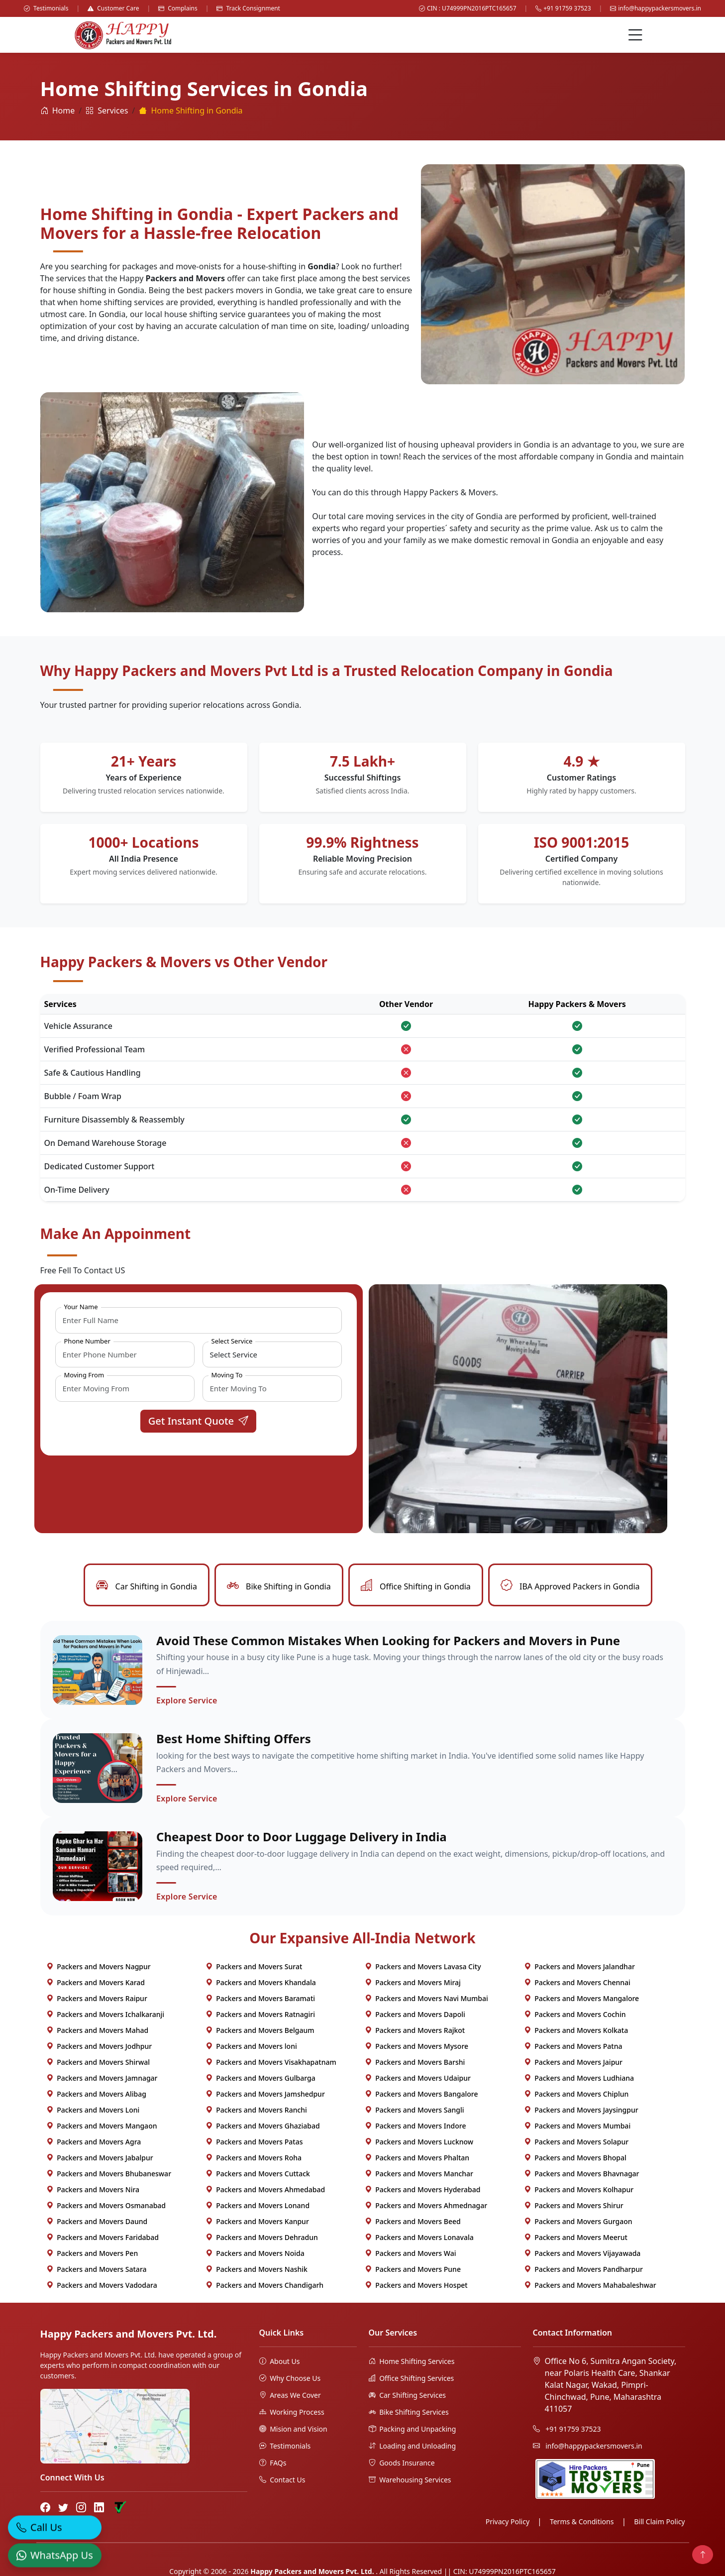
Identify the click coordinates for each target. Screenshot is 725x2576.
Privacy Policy (507, 2523)
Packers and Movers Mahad (97, 2031)
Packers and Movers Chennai (577, 1984)
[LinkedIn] (99, 2508)
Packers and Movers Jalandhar (579, 1968)
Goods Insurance (402, 2464)
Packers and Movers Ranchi (256, 2111)
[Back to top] (702, 2554)
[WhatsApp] (55, 2552)
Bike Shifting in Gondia (279, 1586)
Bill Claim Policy (659, 2523)
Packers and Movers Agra (93, 2143)
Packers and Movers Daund (97, 2223)
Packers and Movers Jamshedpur (265, 2095)
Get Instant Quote (198, 1421)
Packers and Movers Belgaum (260, 2031)
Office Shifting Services (411, 2379)
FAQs (273, 2464)
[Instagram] (81, 2508)
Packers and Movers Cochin (575, 2015)
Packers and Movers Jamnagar (102, 2079)
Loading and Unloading (412, 2447)
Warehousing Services (410, 2481)
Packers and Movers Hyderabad (423, 2191)
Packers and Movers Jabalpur (99, 2159)
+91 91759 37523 (563, 8)
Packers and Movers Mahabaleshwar (590, 2286)
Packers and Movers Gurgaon (578, 2223)
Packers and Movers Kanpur (257, 2223)
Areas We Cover (290, 2396)
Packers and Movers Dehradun (262, 2238)
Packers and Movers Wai (410, 2254)
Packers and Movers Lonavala (419, 2238)
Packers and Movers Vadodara (101, 2286)
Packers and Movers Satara (96, 2270)
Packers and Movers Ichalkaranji (105, 2015)
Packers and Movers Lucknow (419, 2143)
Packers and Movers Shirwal (98, 2063)
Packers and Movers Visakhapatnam (271, 2063)
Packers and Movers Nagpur (98, 1968)
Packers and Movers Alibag (96, 2095)
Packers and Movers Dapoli (415, 2015)
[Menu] (635, 35)
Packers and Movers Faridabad (102, 2238)
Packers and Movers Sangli (414, 2111)
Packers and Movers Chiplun (576, 2095)
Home (57, 110)
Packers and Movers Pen (92, 2254)
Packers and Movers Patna (573, 2047)
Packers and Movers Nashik (257, 2270)
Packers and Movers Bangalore (421, 2095)
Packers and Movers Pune (413, 2270)
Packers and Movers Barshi (415, 2063)
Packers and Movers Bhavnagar (581, 2175)
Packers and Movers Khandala (261, 1984)
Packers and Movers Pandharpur (583, 2270)
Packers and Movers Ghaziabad (263, 2127)
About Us (279, 2362)
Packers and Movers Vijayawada (582, 2254)
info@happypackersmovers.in (655, 8)
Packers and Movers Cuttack (258, 2175)
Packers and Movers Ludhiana (579, 2079)
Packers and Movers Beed (413, 2223)
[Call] (55, 2524)
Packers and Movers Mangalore (581, 2000)
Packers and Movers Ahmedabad (265, 2191)
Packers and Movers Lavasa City (423, 1968)
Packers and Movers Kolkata (576, 2031)
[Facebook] (45, 2508)
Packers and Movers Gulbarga (260, 2079)
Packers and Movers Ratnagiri (260, 2015)
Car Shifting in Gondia (146, 1586)
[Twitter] (63, 2508)
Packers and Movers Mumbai (577, 2127)
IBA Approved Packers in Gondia (570, 1586)
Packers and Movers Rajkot (415, 2031)
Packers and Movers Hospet (416, 2286)
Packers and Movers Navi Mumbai (426, 2000)
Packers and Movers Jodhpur (99, 2047)
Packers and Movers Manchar (419, 2175)
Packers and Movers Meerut (575, 2238)
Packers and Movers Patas (254, 2143)
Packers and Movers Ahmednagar (426, 2207)
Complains (178, 8)
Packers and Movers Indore (415, 2127)
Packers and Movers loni (251, 2047)
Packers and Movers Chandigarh (265, 2286)
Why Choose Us (290, 2379)
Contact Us (282, 2481)
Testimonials (46, 8)
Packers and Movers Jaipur (573, 2063)
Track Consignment (248, 8)
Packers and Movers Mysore (417, 2047)
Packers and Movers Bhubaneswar (109, 2175)
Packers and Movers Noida (255, 2254)
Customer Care (113, 8)
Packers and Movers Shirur (573, 2207)
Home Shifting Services (412, 2362)
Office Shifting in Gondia (416, 1586)
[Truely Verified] (119, 2509)
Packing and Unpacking (412, 2430)
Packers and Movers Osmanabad (106, 2207)
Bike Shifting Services (409, 2413)
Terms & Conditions (582, 2523)
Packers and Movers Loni (93, 2111)
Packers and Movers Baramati (260, 2000)
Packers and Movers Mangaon (101, 2127)
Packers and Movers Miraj (413, 1984)
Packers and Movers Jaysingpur (581, 2111)
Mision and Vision (293, 2430)
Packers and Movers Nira (93, 2191)
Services (107, 110)
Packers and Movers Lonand (258, 2207)
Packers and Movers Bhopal (575, 2159)
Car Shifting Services (407, 2396)
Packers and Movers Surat (254, 1968)
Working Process (291, 2413)
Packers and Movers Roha (254, 2159)
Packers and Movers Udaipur (418, 2079)
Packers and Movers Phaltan (417, 2159)
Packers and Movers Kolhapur (579, 2191)
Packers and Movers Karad (95, 1984)
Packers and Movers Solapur (576, 2143)
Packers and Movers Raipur (96, 2000)
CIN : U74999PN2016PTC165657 (468, 8)
